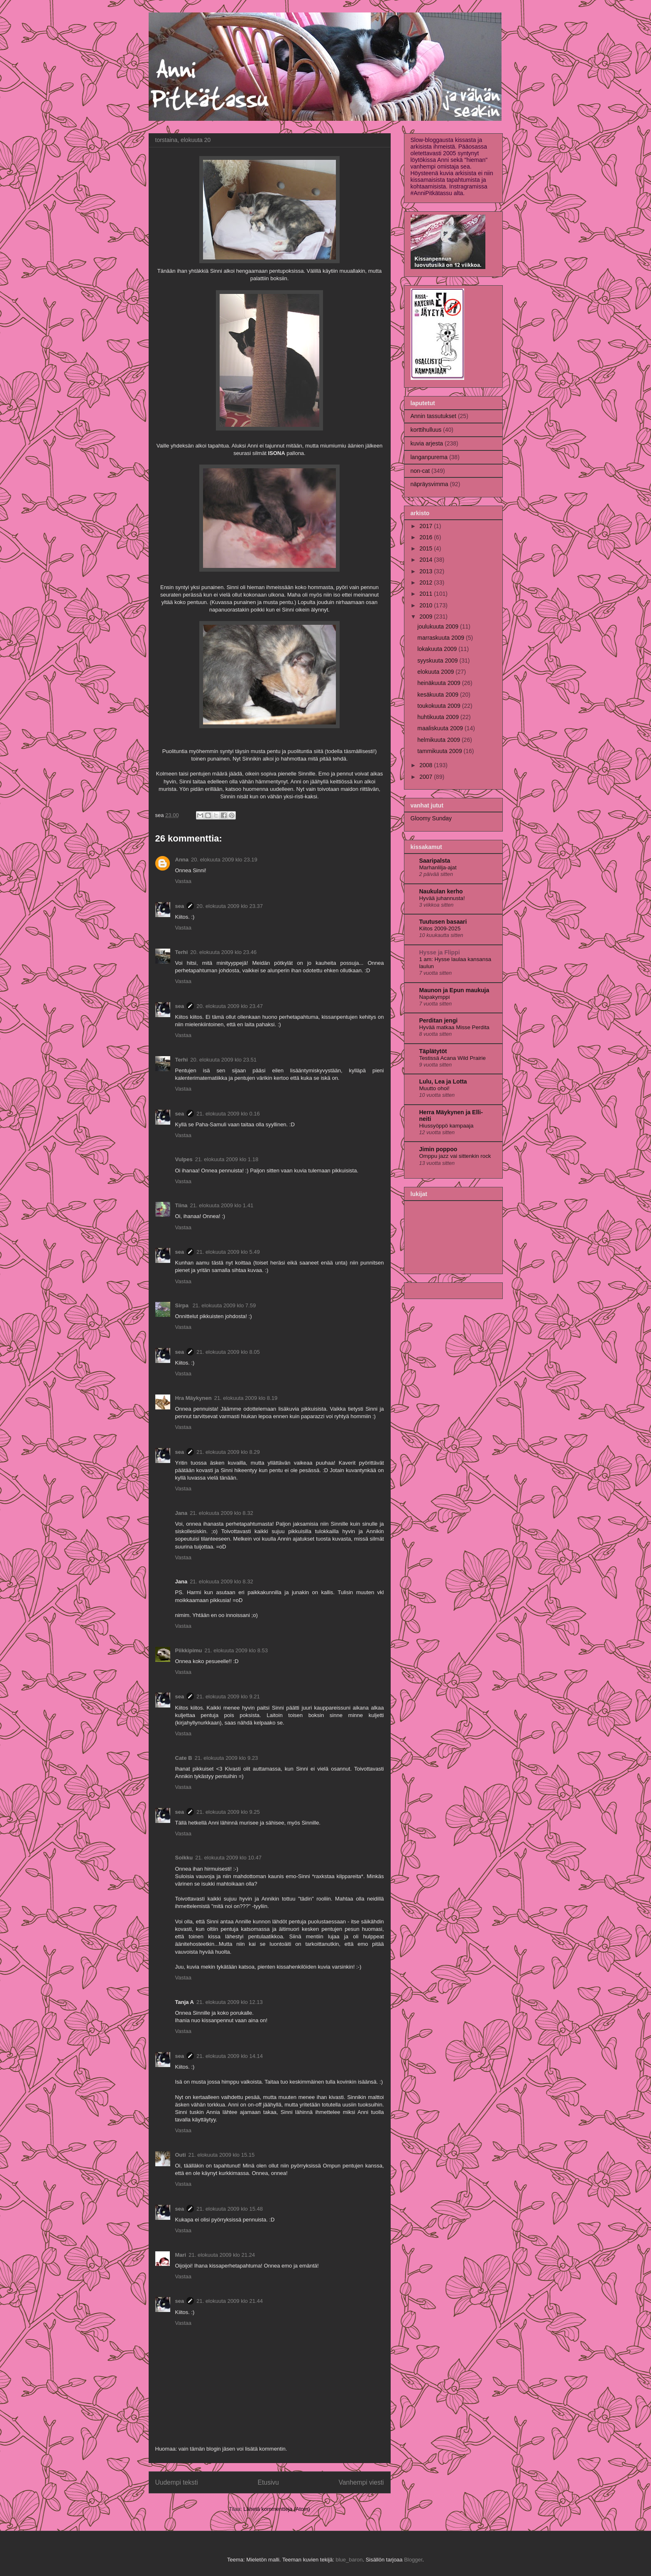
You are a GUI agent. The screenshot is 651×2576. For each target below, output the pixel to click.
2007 (426, 776)
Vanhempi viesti (361, 2482)
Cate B (183, 1758)
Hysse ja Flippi (439, 952)
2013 (426, 571)
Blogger (413, 2559)
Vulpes (184, 1159)
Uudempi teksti (176, 2482)
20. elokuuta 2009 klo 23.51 (223, 1060)
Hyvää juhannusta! (442, 898)
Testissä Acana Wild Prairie (452, 1058)
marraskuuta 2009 (441, 637)
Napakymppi (434, 997)
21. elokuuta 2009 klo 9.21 (228, 1696)
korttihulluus (426, 429)
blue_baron (348, 2559)
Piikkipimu (188, 1650)
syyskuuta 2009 (438, 660)
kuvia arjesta (427, 443)
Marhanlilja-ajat (438, 867)
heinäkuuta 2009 (439, 683)
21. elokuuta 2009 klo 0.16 (228, 1114)
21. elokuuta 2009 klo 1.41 (222, 1205)
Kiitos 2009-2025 (440, 928)
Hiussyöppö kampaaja (446, 1126)
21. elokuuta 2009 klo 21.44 (229, 2301)
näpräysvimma (429, 484)
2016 (426, 537)
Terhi (181, 952)
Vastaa (183, 881)
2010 (426, 605)
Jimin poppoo (438, 1149)
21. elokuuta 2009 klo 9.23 (226, 1758)
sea (179, 906)
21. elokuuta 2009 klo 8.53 (236, 1650)
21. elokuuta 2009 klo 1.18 (227, 1159)
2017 (426, 526)
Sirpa (182, 1305)
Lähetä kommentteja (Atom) (276, 2509)
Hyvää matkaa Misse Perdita (454, 1027)
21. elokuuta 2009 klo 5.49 (228, 1252)
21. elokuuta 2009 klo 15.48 (229, 2209)
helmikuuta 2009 (439, 739)
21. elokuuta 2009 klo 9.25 (228, 1812)
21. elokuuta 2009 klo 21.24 (221, 2255)
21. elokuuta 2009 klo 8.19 (246, 1398)
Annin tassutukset (434, 416)
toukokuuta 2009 (439, 705)
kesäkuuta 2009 (438, 694)
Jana (181, 1513)
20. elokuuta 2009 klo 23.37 (229, 906)
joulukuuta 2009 (438, 626)
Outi (180, 2155)
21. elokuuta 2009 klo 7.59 (224, 1305)
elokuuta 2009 (436, 671)
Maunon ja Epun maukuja (454, 990)
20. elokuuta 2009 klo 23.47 (229, 1006)
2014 (426, 559)
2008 (426, 765)
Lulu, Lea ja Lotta (443, 1081)
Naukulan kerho (441, 891)
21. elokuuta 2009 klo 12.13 (229, 2002)
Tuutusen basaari (443, 921)
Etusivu (268, 2482)
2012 (426, 582)
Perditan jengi (438, 1020)
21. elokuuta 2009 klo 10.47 (228, 1857)
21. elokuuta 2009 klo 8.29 (228, 1452)
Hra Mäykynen (193, 1398)
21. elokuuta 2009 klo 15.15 (221, 2155)
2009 (426, 616)
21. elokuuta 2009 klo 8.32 (221, 1513)
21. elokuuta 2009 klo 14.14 (229, 2056)
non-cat (420, 470)
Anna (182, 859)
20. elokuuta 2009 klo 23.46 (223, 952)
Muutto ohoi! (434, 1088)
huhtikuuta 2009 (438, 717)
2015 (426, 548)
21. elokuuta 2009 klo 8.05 (228, 1352)
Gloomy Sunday (431, 818)
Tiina (181, 1205)
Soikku (184, 1857)
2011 (426, 593)
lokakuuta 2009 (437, 649)
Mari (180, 2255)
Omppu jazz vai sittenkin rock (455, 1156)
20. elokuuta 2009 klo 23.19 (224, 859)
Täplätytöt (433, 1051)
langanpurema (429, 457)
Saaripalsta (434, 860)
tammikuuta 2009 (440, 751)
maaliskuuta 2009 (441, 728)
